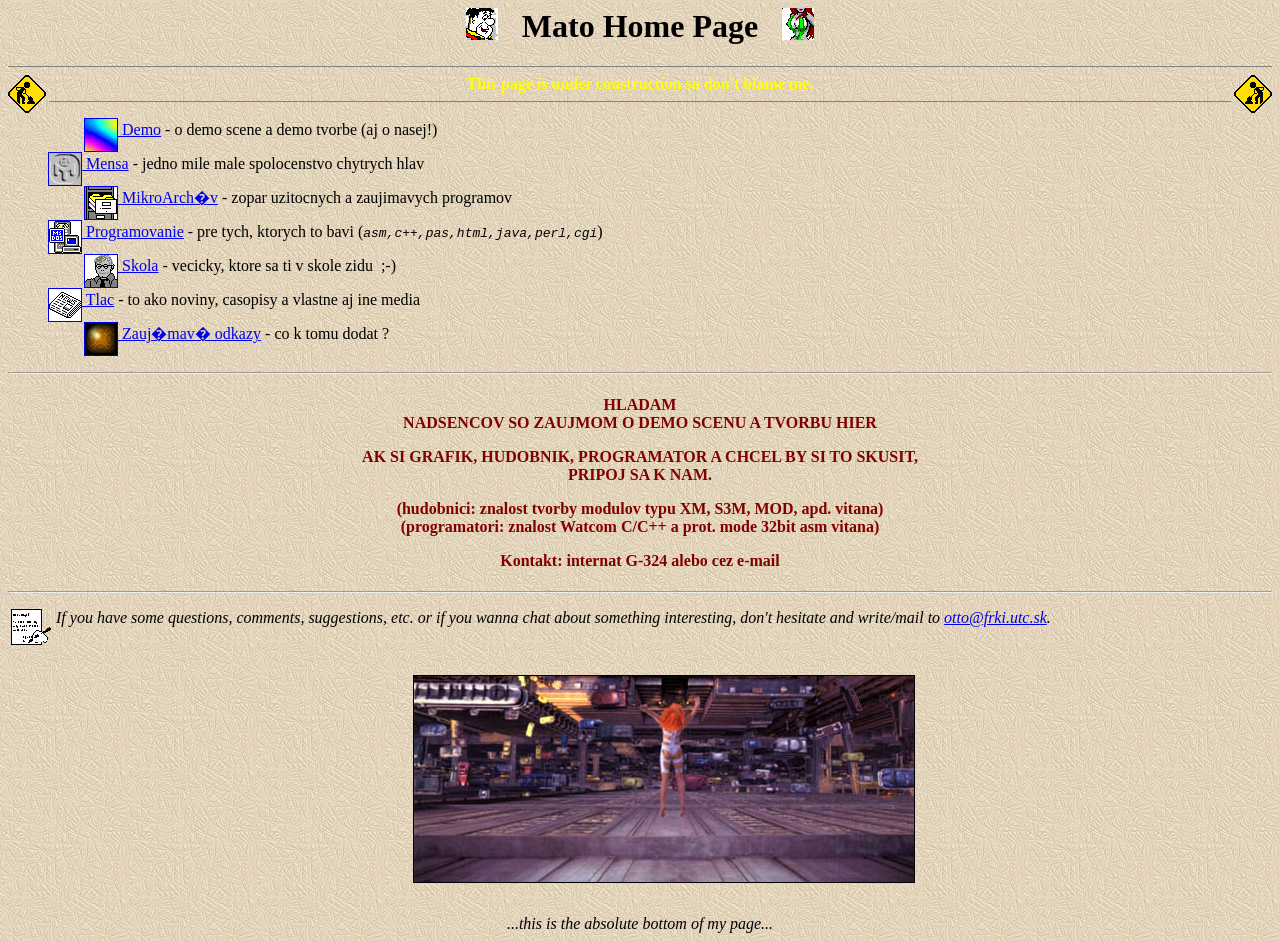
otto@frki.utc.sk (995, 617)
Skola (121, 265)
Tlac (81, 299)
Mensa (88, 163)
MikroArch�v (151, 197)
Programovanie (116, 231)
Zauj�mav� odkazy (172, 333)
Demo (122, 129)
